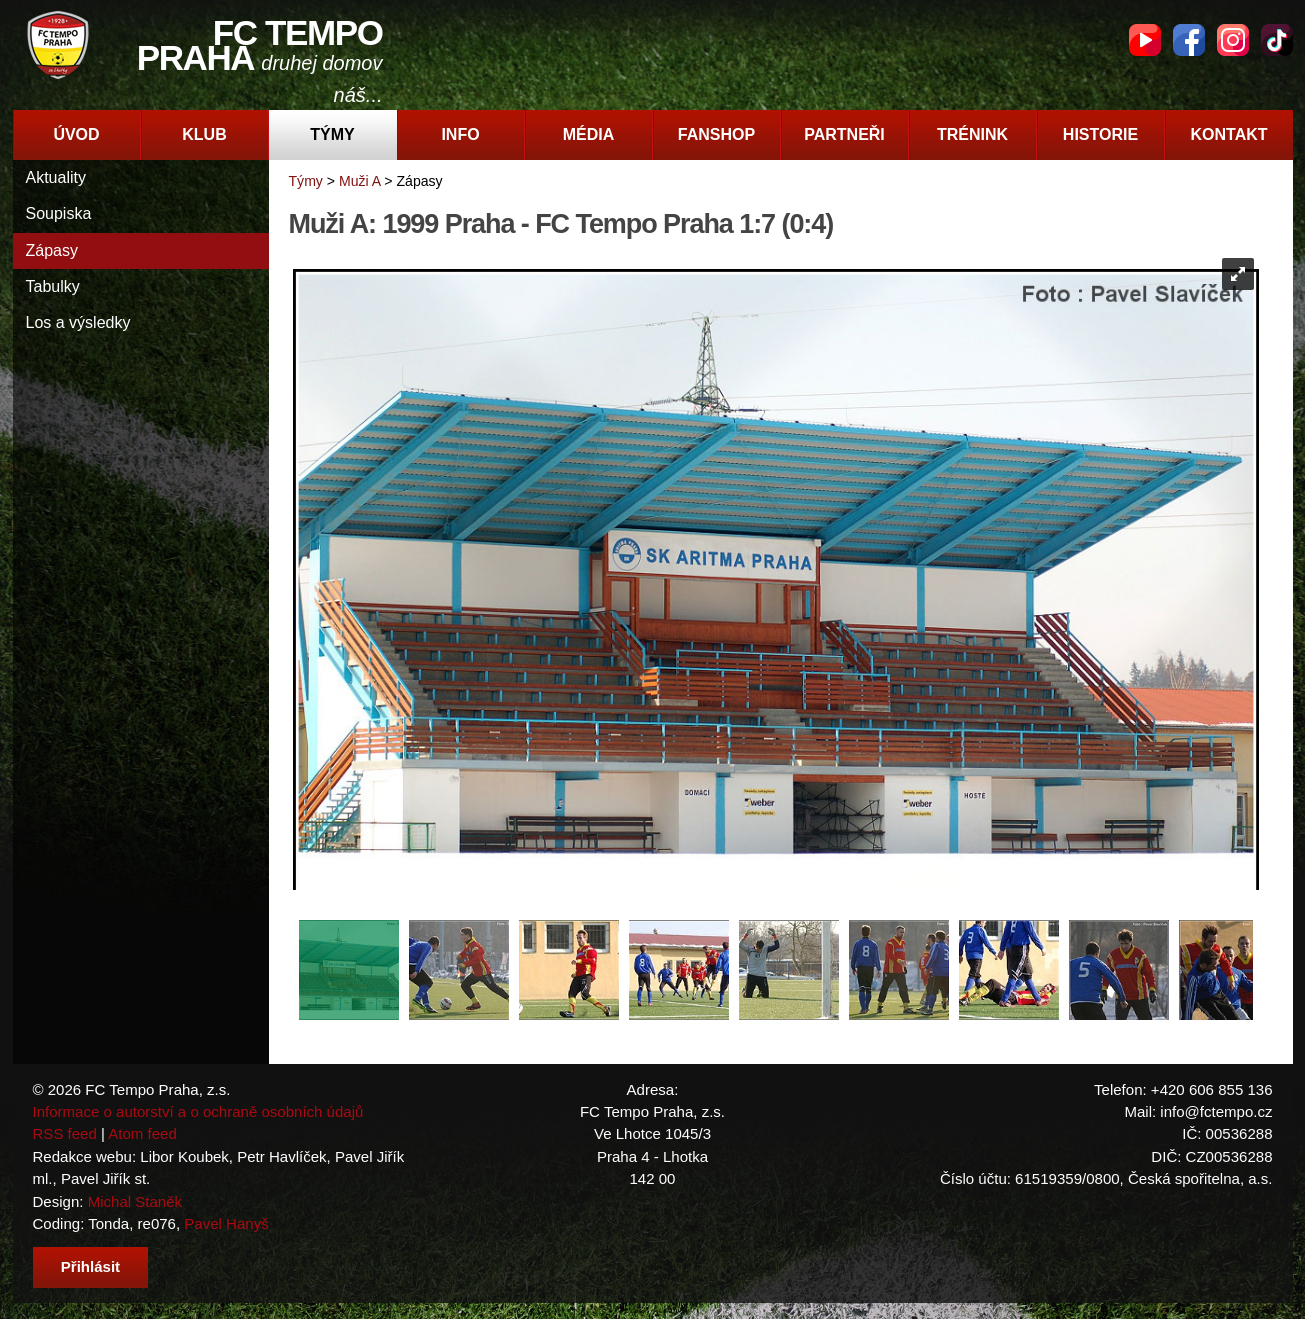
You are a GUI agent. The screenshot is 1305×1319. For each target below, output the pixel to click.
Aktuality (56, 177)
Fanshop (716, 134)
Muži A (359, 181)
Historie (1100, 134)
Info (460, 134)
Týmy (332, 134)
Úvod (76, 134)
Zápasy (52, 250)
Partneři (844, 134)
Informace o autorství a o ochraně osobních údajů (198, 1111)
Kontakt (1228, 134)
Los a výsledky (78, 322)
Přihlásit (90, 1266)
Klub (204, 134)
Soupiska (59, 213)
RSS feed (65, 1133)
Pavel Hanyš (226, 1223)
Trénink (972, 134)
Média (589, 134)
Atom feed (142, 1133)
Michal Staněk (135, 1201)
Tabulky (53, 286)
